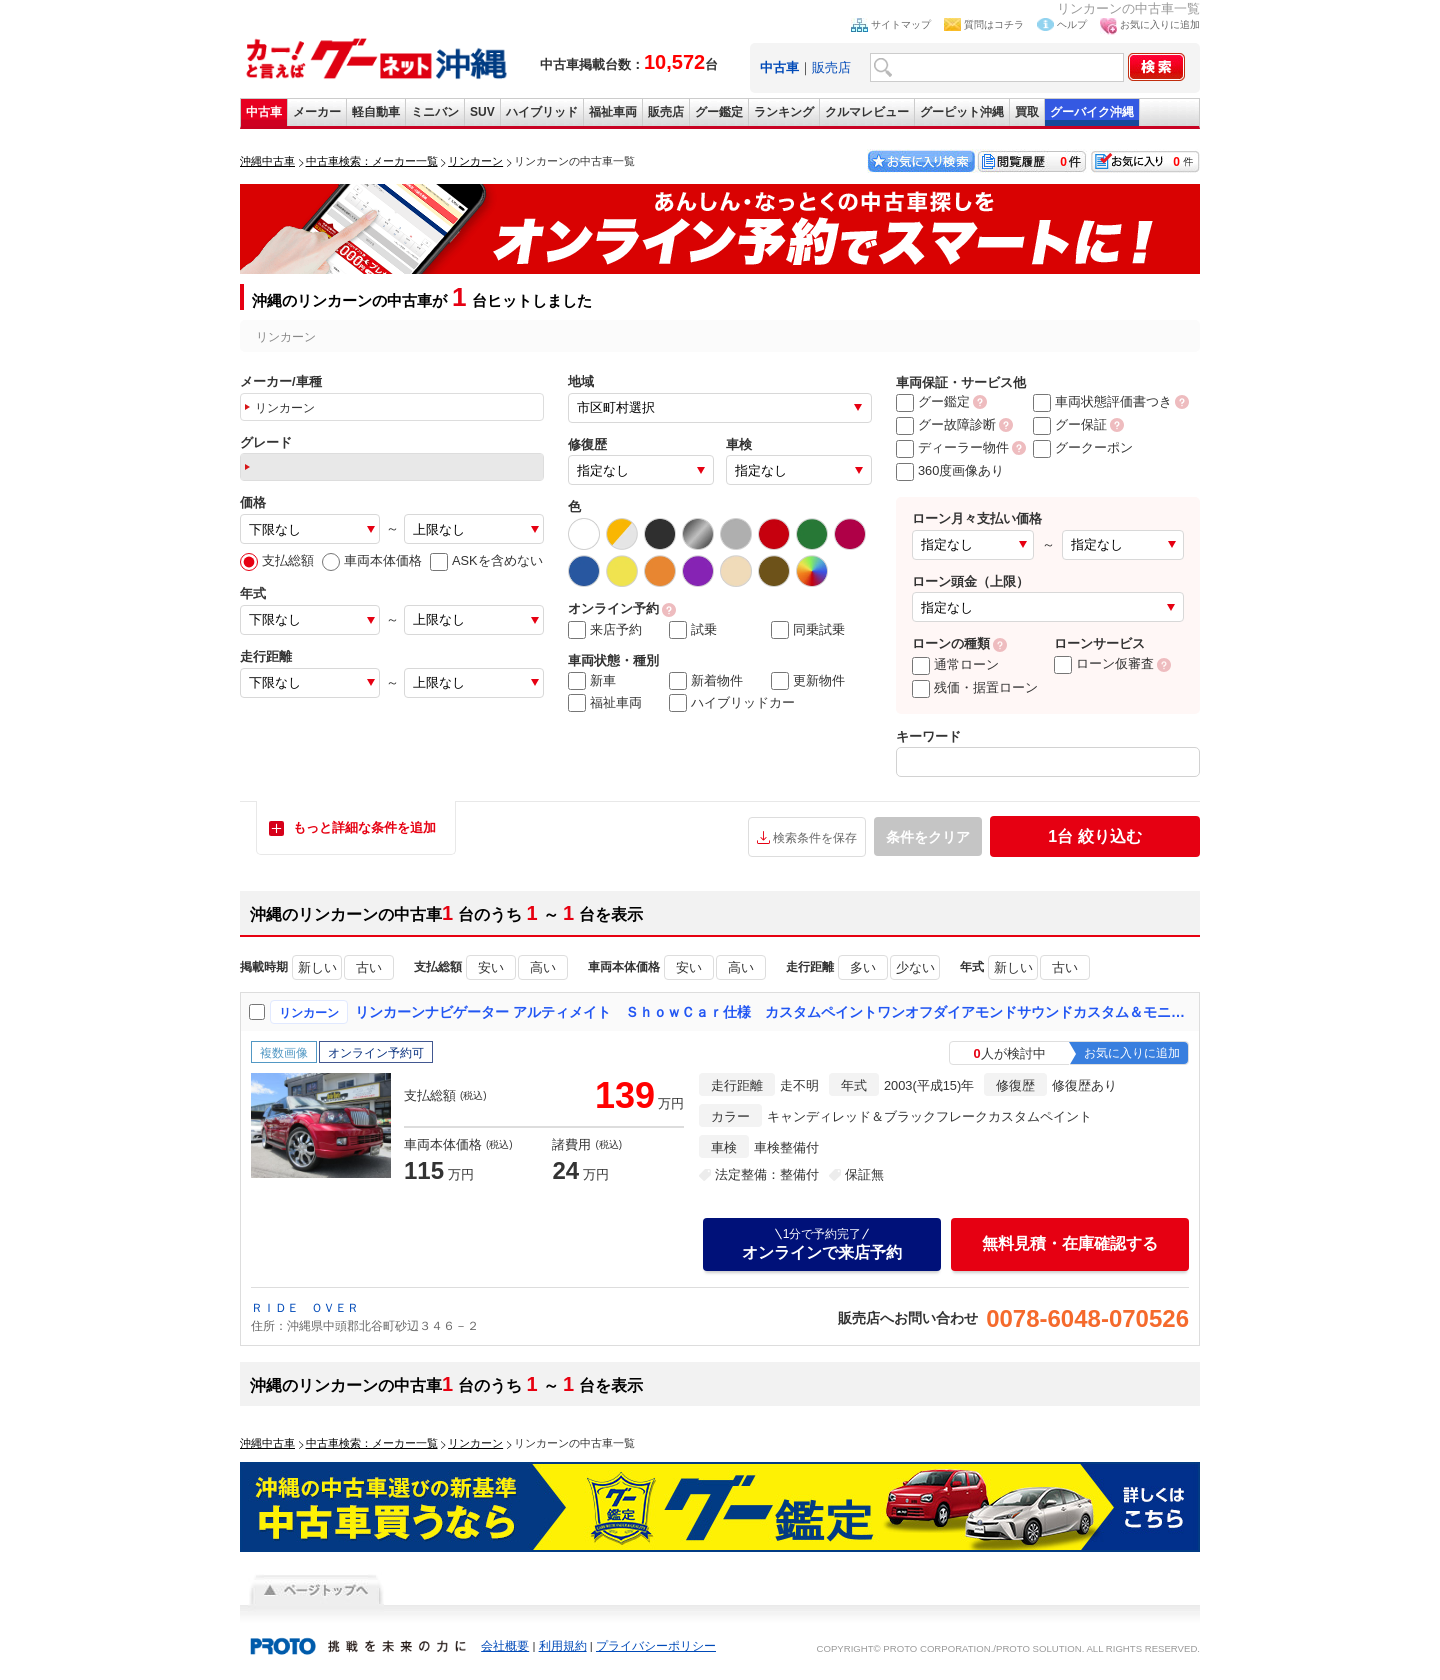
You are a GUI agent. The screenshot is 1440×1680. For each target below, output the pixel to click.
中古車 (264, 112)
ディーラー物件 (952, 447)
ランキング (784, 112)
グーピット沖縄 (962, 112)
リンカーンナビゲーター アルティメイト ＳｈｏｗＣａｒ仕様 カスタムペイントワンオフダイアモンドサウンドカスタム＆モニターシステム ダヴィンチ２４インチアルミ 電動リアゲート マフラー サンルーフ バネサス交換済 (773, 1012)
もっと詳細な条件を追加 (364, 827)
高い (543, 967)
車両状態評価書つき (1102, 401)
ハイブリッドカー (732, 703)
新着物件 (706, 681)
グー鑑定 (719, 112)
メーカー (317, 112)
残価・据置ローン (975, 687)
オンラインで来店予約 (822, 1244)
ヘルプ (1072, 24)
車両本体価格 (372, 560)
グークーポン (1083, 447)
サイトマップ (901, 24)
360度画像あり (950, 470)
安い (491, 967)
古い (369, 967)
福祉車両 (613, 112)
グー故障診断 (946, 424)
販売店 (831, 67)
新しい (317, 967)
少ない (915, 967)
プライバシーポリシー (656, 1646)
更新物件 (808, 681)
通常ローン (955, 664)
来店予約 (605, 630)
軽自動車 (376, 112)
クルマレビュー (867, 112)
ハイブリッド (542, 112)
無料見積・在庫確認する (1070, 1243)
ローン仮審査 (1104, 663)
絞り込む (1094, 836)
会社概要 (505, 1646)
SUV (482, 112)
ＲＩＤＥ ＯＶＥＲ (305, 1308)
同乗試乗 (808, 630)
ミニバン (435, 112)
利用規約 (563, 1646)
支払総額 (277, 560)
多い (863, 967)
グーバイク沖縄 (1092, 112)
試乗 (693, 630)
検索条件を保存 (815, 838)
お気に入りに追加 (1160, 24)
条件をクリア (928, 837)
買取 (1027, 112)
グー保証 (1070, 424)
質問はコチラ (994, 24)
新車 (592, 681)
